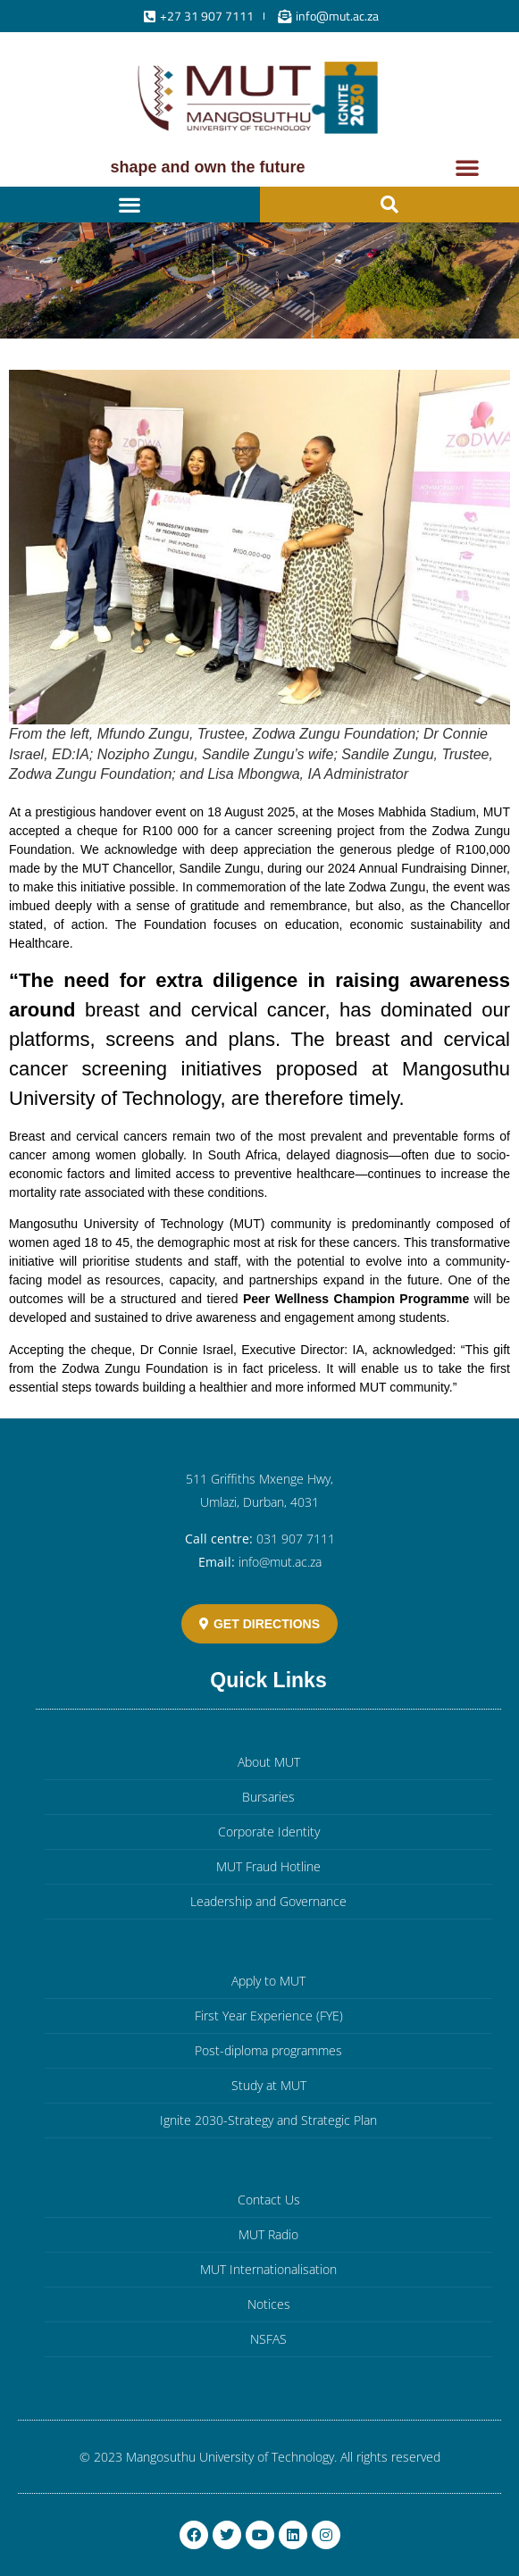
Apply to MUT (268, 1980)
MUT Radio (268, 2234)
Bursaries (268, 1796)
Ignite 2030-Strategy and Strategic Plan (268, 2120)
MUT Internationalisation (268, 2269)
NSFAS (268, 2338)
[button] (467, 167)
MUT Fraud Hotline (268, 1866)
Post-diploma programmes (268, 2050)
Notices (268, 2304)
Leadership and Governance (268, 1901)
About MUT (269, 1761)
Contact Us (269, 2199)
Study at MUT (268, 2085)
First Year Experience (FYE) (269, 2015)
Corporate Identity (269, 1831)
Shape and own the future (207, 167)
